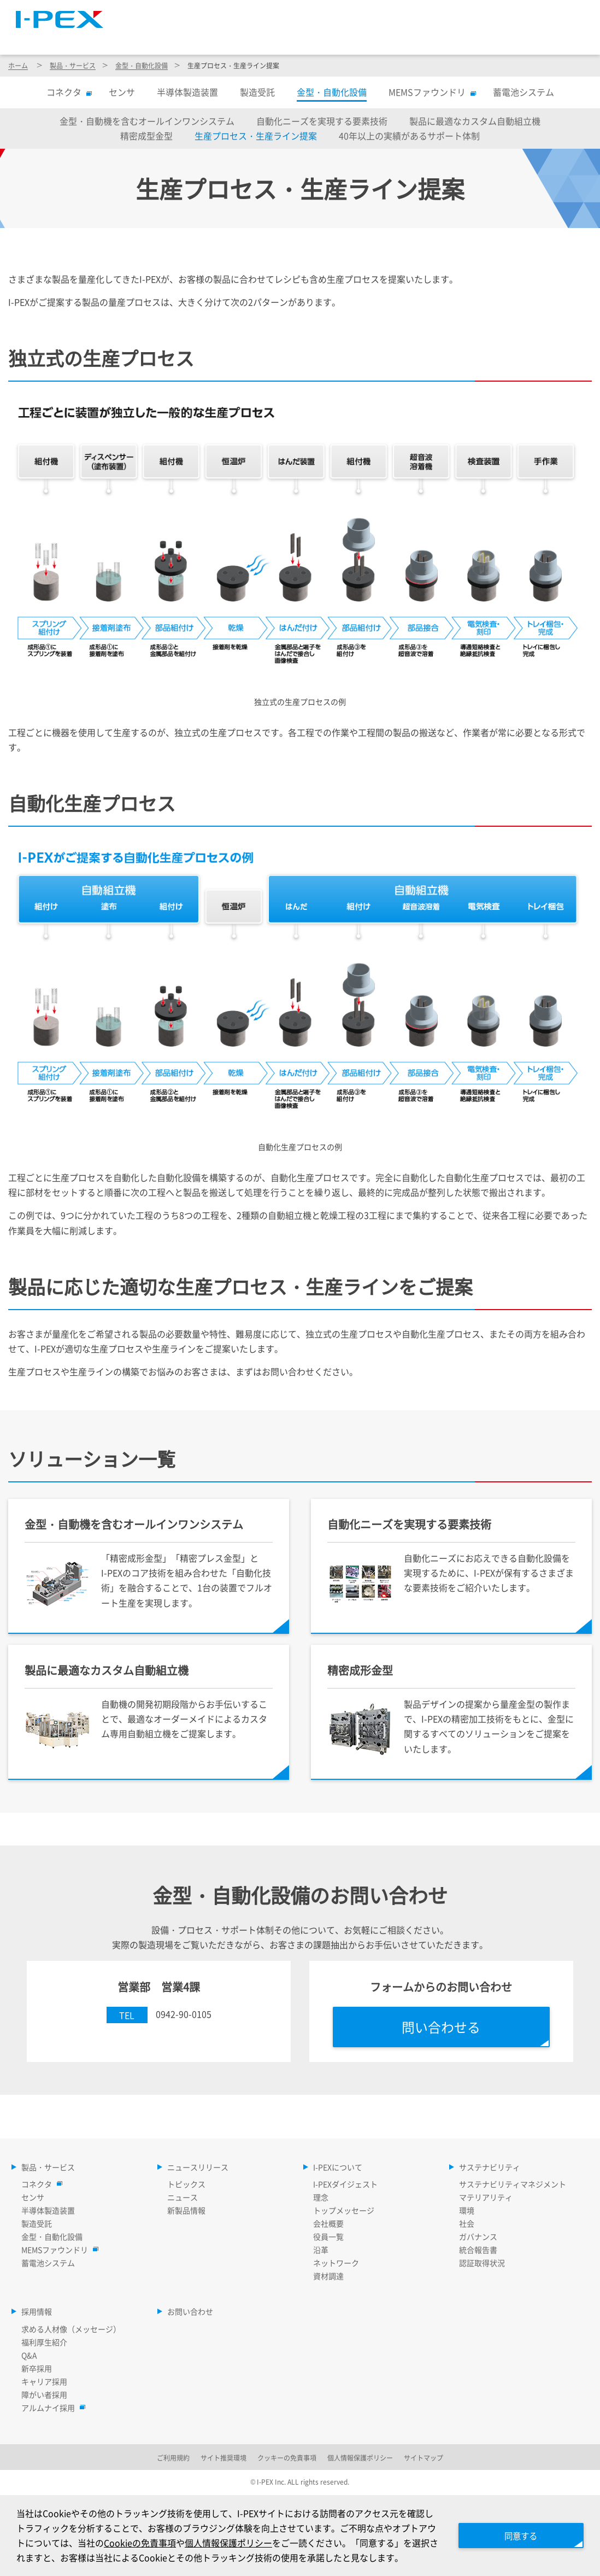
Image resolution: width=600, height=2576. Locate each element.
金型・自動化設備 (141, 65)
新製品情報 (186, 2210)
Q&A (29, 2355)
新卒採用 (36, 2368)
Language (455, 13)
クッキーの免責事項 (286, 2457)
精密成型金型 (146, 135)
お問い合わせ (190, 2311)
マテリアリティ (486, 2197)
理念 (320, 2197)
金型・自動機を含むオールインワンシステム (147, 120)
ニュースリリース (253, 37)
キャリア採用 (44, 2381)
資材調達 (328, 2275)
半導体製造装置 (187, 91)
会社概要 (328, 2223)
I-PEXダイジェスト (345, 2183)
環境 (466, 2210)
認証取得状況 (482, 2262)
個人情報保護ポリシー (228, 2542)
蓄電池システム (523, 91)
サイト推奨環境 (223, 2457)
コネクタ (66, 91)
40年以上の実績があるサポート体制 (409, 135)
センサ (122, 91)
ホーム (18, 65)
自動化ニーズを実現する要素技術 (321, 120)
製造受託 (257, 91)
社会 (466, 2223)
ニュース (182, 2197)
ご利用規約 (173, 2457)
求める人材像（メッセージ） (71, 2328)
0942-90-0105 (183, 2013)
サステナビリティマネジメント (512, 2183)
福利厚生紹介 (44, 2341)
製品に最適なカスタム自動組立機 (474, 120)
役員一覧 (328, 2236)
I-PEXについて (359, 37)
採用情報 (560, 37)
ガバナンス (478, 2236)
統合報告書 (478, 2249)
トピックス (186, 2183)
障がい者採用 (44, 2394)
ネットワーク (336, 2262)
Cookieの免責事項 (140, 2542)
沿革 (320, 2249)
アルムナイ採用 (50, 2407)
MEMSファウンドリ (430, 91)
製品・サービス (146, 37)
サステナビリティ (464, 37)
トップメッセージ (343, 2210)
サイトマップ (389, 13)
